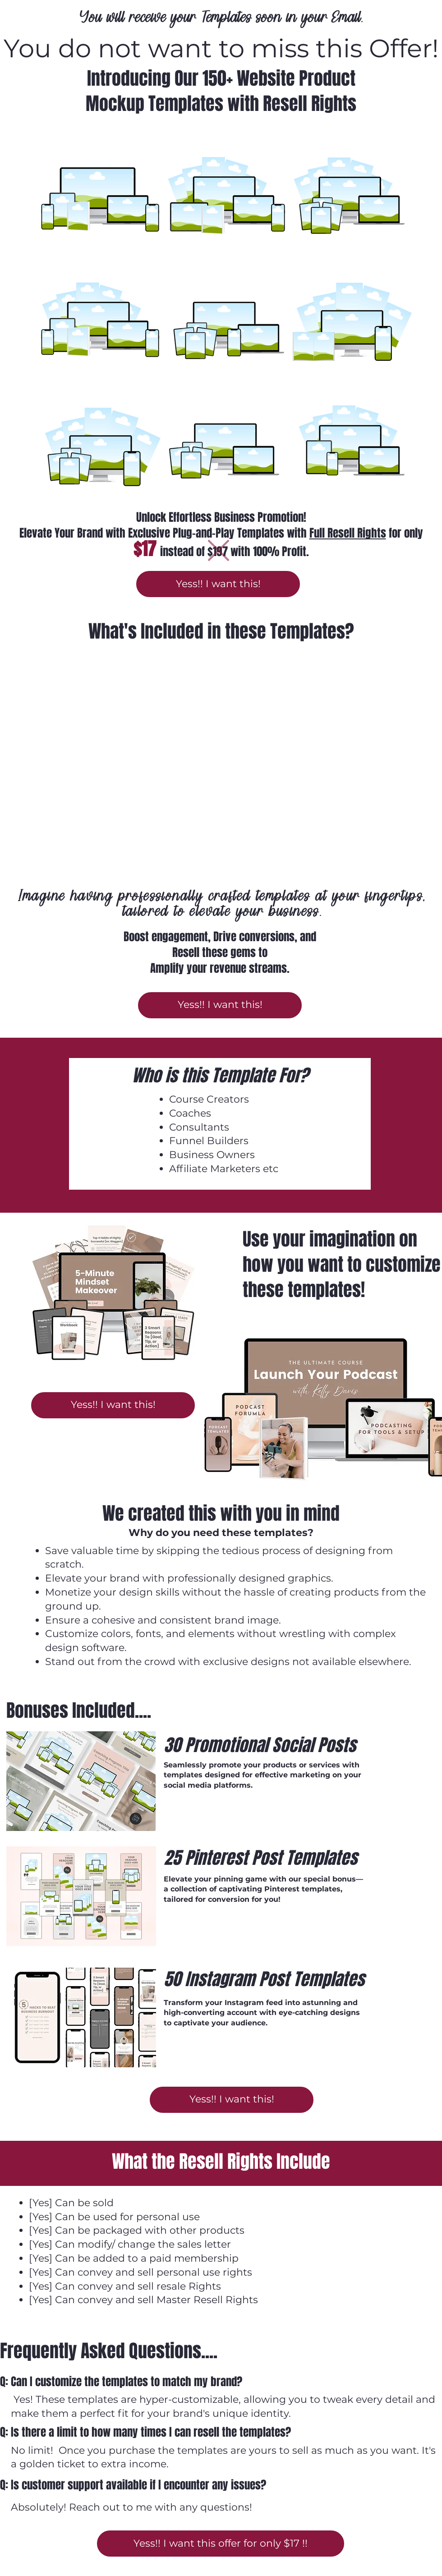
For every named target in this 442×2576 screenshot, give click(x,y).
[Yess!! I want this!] (218, 584)
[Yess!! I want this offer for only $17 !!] (220, 2543)
